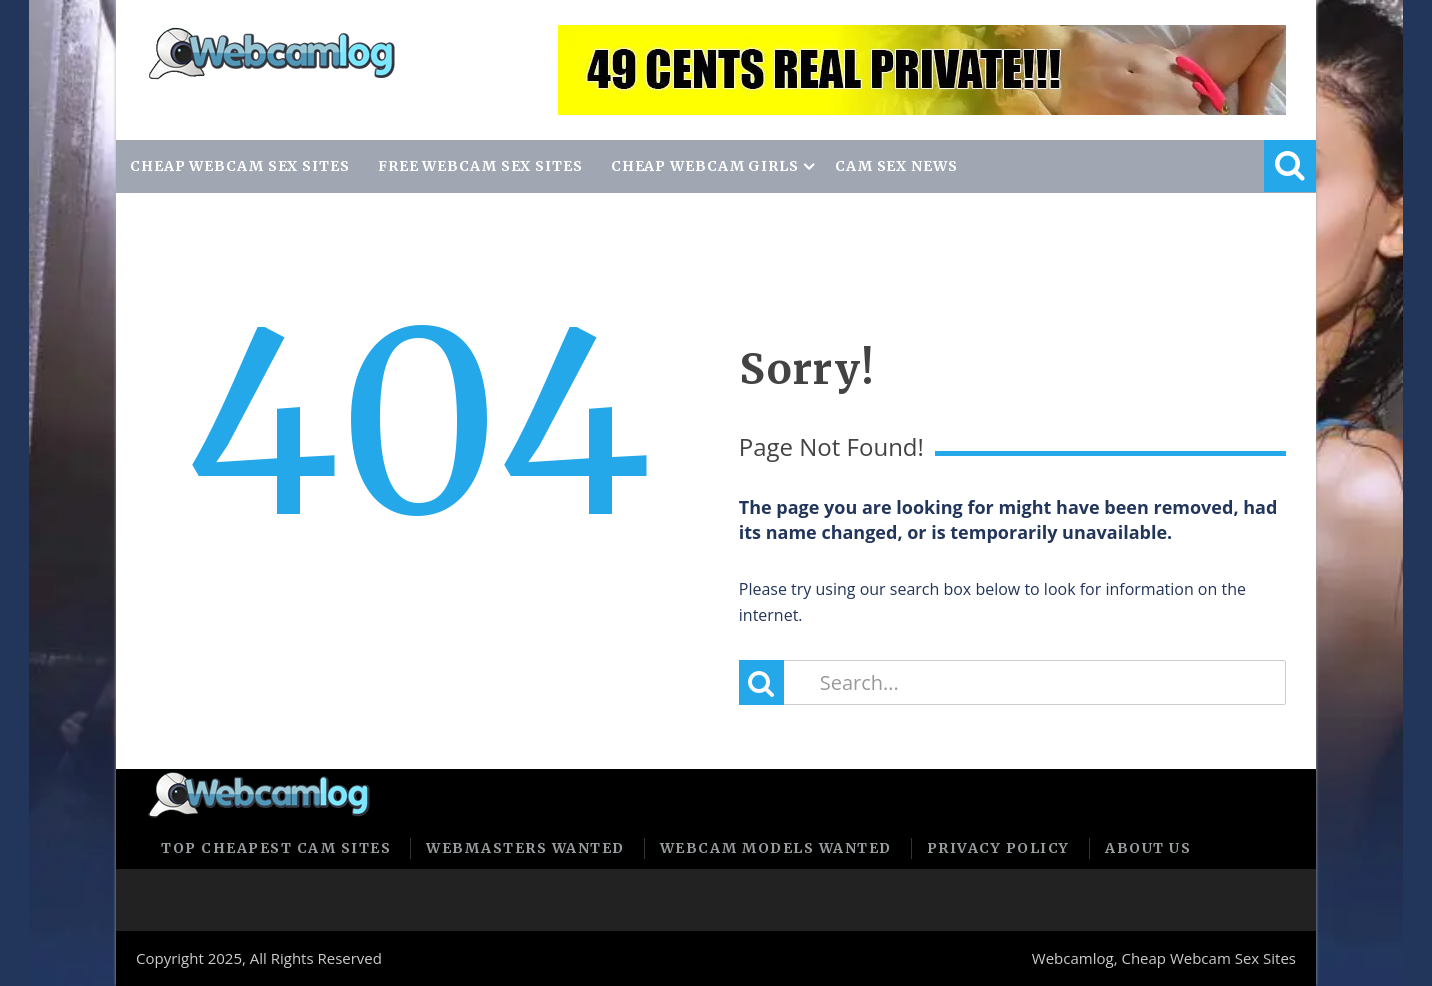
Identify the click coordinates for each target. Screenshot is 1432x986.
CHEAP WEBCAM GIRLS (705, 166)
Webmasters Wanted (525, 848)
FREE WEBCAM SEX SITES (480, 166)
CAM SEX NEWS (896, 166)
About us (1148, 848)
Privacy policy (998, 848)
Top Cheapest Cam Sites (276, 848)
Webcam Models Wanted (776, 848)
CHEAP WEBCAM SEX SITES (240, 166)
